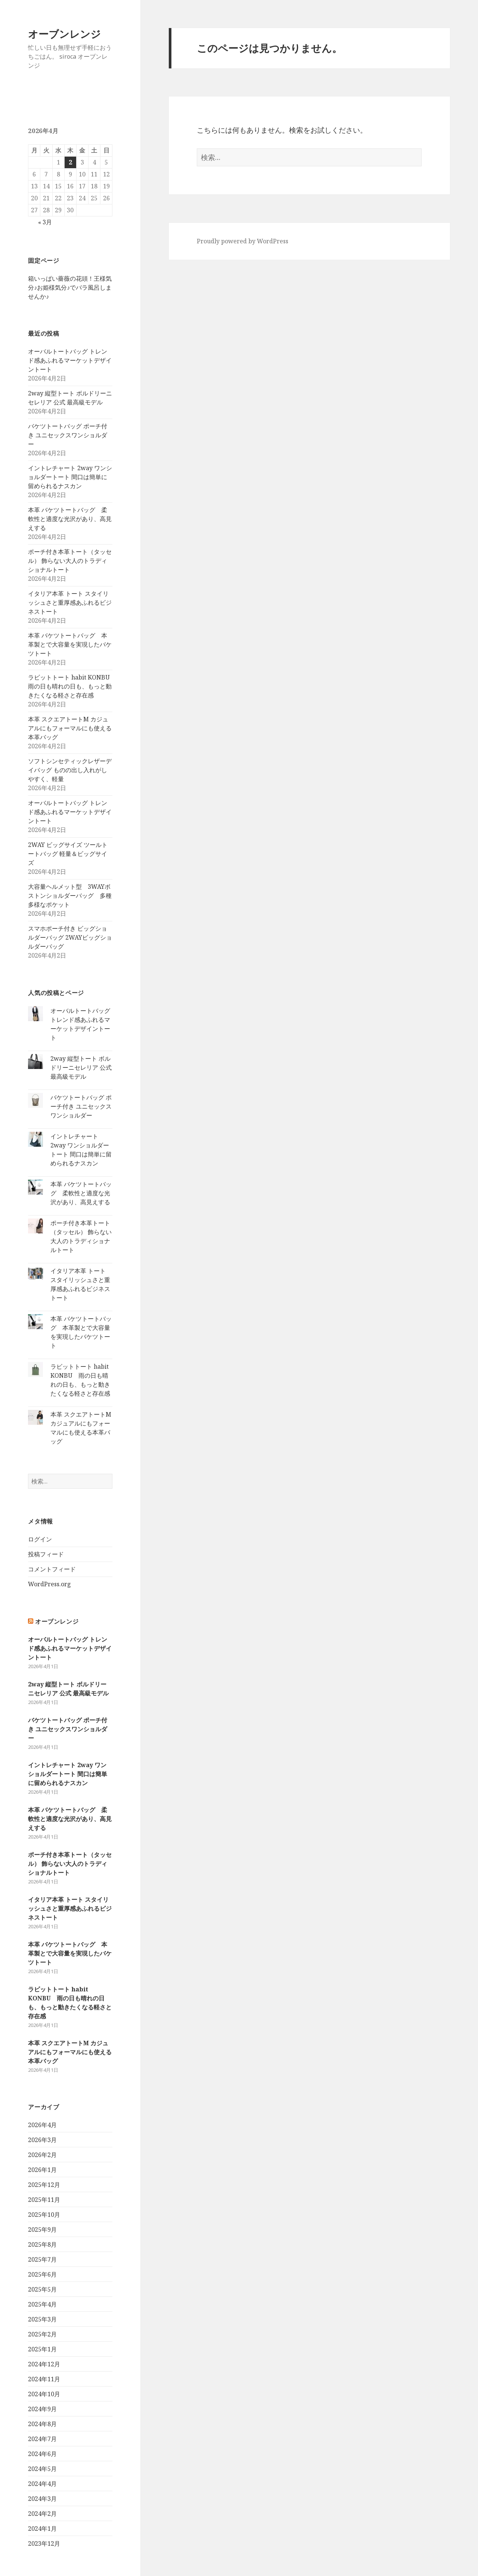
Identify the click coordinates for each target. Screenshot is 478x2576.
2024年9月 (42, 2409)
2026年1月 (42, 2170)
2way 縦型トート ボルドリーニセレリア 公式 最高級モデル (81, 1067)
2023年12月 (44, 2543)
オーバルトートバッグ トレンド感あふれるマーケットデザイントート (70, 360)
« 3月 (45, 222)
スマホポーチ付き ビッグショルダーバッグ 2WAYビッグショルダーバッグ (70, 937)
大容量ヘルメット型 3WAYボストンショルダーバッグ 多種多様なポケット (70, 895)
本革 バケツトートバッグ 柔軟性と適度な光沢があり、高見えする (70, 519)
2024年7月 (42, 2439)
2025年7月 (42, 2259)
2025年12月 (44, 2185)
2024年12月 (44, 2364)
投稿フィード (46, 1554)
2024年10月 (44, 2394)
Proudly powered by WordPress (242, 241)
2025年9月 (42, 2229)
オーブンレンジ (64, 34)
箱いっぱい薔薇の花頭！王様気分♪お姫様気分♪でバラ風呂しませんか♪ (70, 287)
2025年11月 (44, 2200)
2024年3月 (42, 2499)
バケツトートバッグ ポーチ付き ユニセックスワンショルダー (67, 435)
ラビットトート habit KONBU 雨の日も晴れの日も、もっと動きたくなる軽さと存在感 (72, 686)
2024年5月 (42, 2469)
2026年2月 (42, 2155)
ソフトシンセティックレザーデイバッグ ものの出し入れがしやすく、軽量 (70, 770)
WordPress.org (49, 1584)
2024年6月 (42, 2454)
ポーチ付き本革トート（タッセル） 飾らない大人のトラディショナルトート (70, 561)
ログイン (40, 1539)
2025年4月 (42, 2304)
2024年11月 (44, 2379)
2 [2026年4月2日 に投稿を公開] (70, 162)
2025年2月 (42, 2334)
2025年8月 (42, 2244)
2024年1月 (42, 2528)
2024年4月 (42, 2484)
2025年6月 (42, 2274)
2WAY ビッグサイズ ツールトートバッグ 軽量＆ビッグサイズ (68, 854)
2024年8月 (42, 2424)
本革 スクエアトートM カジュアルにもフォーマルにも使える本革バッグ (70, 728)
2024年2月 (42, 2513)
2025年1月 (42, 2349)
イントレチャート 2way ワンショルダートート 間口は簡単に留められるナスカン (70, 477)
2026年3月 (42, 2140)
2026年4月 (42, 2125)
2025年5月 (42, 2289)
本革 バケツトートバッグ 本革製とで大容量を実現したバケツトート (70, 644)
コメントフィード (52, 1569)
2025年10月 (44, 2214)
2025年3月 (42, 2319)
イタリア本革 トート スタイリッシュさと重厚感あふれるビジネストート (70, 602)
